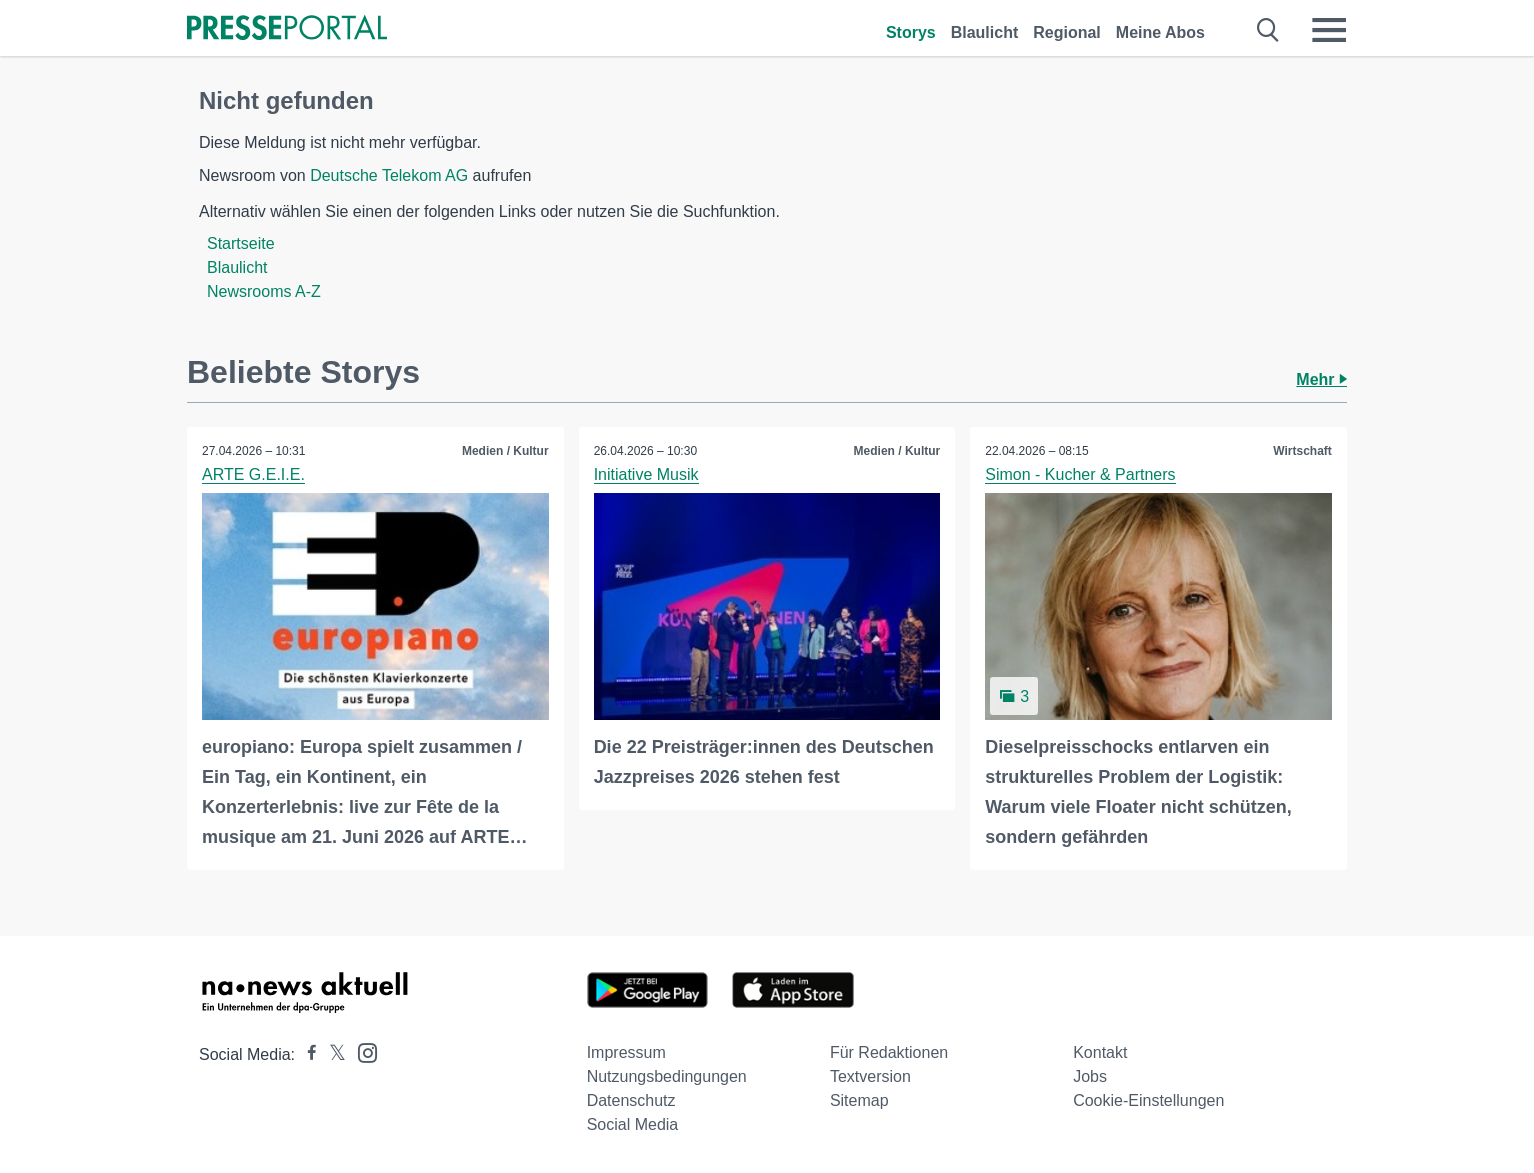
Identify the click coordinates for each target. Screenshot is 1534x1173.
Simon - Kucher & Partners (1080, 474)
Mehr (1321, 379)
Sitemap (859, 1100)
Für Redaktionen (889, 1052)
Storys (911, 32)
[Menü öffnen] (1329, 30)
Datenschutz (631, 1100)
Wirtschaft (1302, 451)
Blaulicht (985, 32)
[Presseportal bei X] (331, 1054)
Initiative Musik (646, 474)
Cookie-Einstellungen (1148, 1100)
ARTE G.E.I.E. (253, 474)
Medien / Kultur (505, 451)
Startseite (241, 243)
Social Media (633, 1124)
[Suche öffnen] (1268, 30)
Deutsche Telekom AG (389, 175)
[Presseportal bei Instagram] (361, 1051)
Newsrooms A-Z (264, 291)
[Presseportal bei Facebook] (306, 1054)
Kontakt (1100, 1052)
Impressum (626, 1052)
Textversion (870, 1076)
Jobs (1090, 1076)
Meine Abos (1160, 32)
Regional (1067, 32)
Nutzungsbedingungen (667, 1076)
